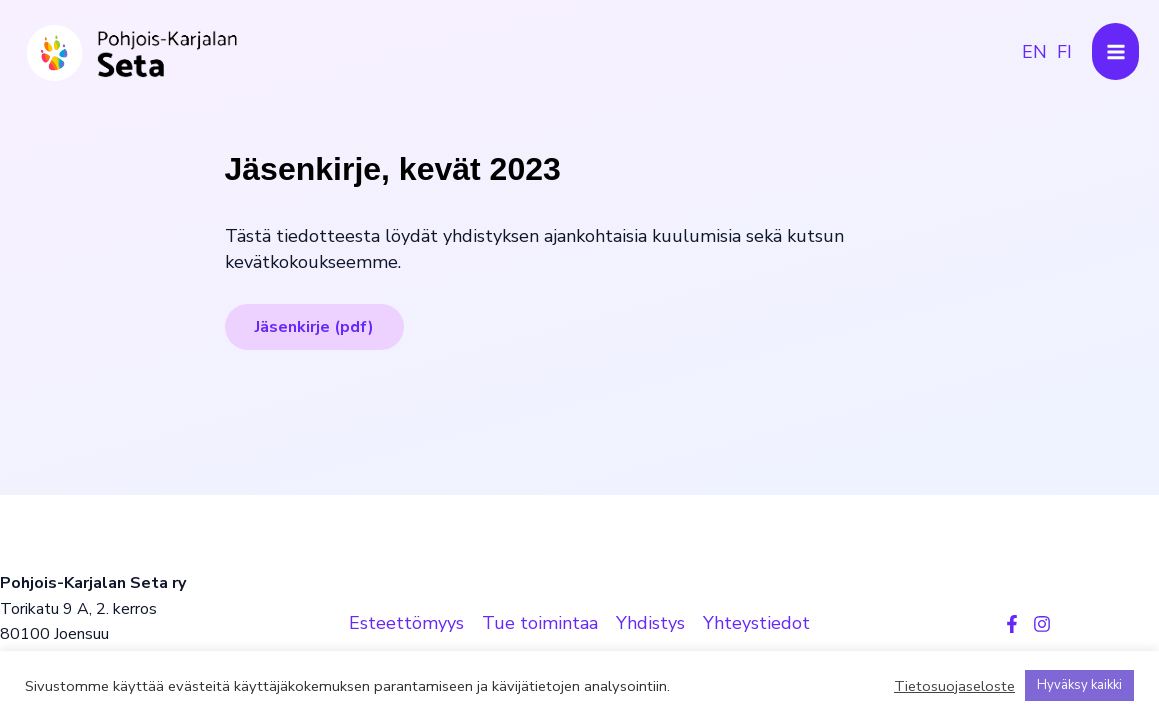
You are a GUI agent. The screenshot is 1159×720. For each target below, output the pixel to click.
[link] (1034, 52)
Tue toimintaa (540, 623)
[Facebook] (1012, 624)
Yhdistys (650, 623)
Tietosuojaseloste (954, 686)
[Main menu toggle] (1115, 51)
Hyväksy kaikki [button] (1079, 685)
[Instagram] (1042, 624)
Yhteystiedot (756, 623)
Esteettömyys (406, 623)
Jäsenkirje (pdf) (314, 327)
